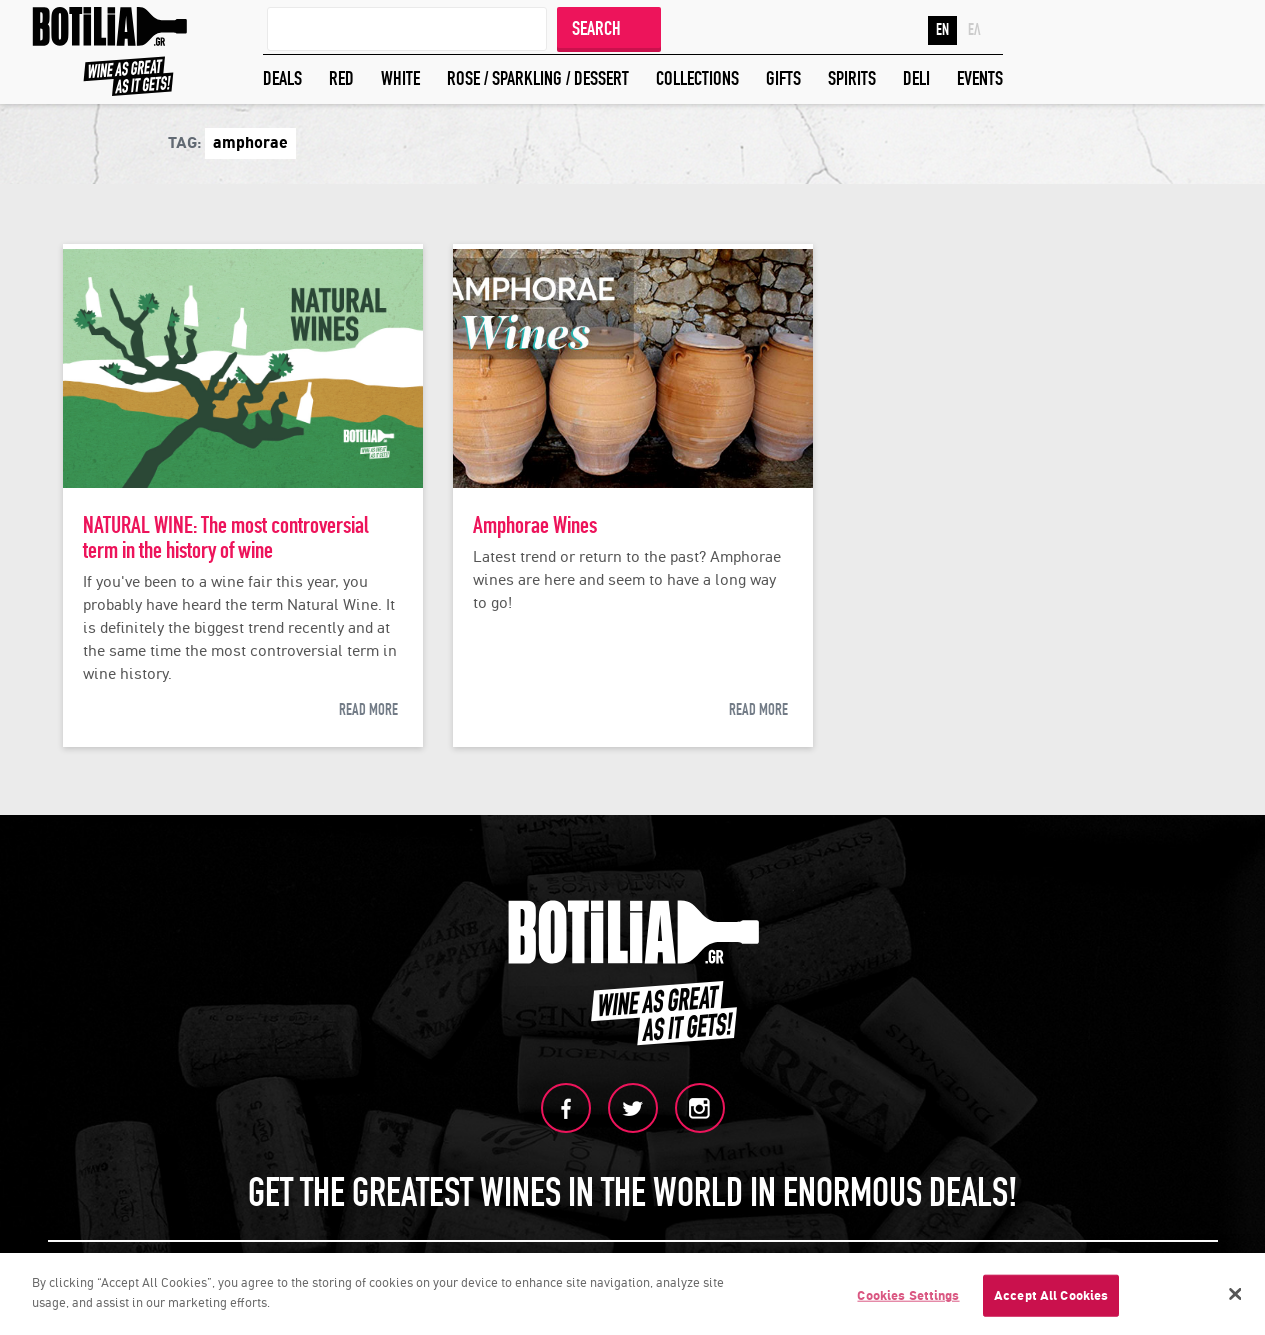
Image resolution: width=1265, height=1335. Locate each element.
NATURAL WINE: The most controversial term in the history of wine (225, 538)
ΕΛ (974, 30)
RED (341, 78)
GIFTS (783, 78)
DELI (916, 78)
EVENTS (980, 78)
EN (942, 30)
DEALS (282, 78)
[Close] (1236, 1297)
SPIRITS (852, 78)
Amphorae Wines (535, 525)
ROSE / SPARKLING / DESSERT (538, 78)
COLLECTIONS (697, 78)
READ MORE (368, 710)
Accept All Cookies (1051, 1298)
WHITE (400, 78)
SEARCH (596, 28)
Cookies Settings (908, 1298)
